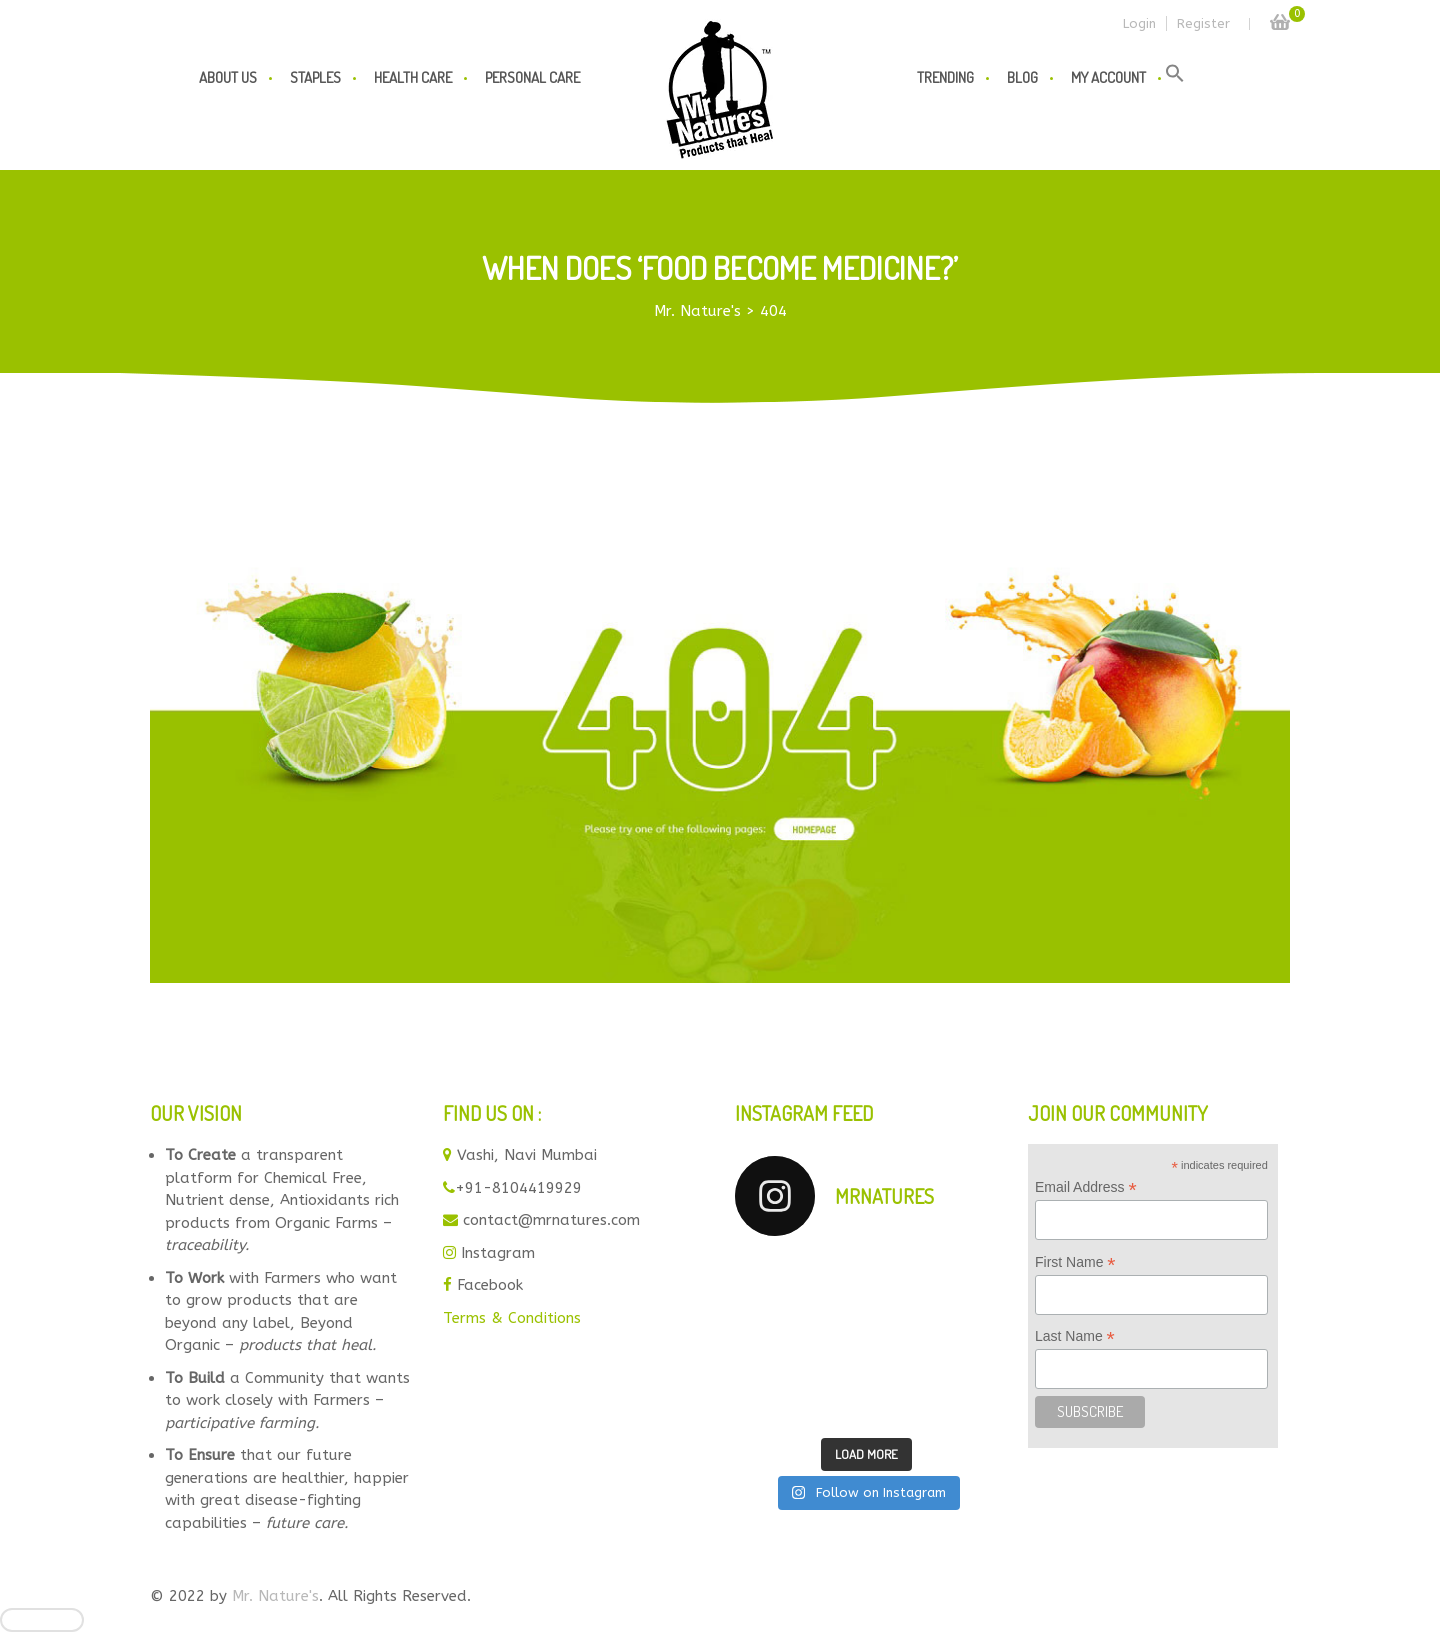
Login (1139, 23)
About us (228, 77)
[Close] (42, 1620)
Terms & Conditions (512, 1318)
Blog (1022, 77)
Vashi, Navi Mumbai (527, 1155)
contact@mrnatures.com (551, 1220)
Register (1203, 23)
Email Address (1086, 1187)
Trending (945, 77)
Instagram (498, 1253)
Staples (315, 77)
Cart (1280, 16)
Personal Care (532, 77)
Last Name (1075, 1336)
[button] (1175, 78)
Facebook (490, 1285)
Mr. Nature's (275, 1596)
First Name (1075, 1262)
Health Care (413, 77)
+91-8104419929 (518, 1188)
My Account (1108, 77)
